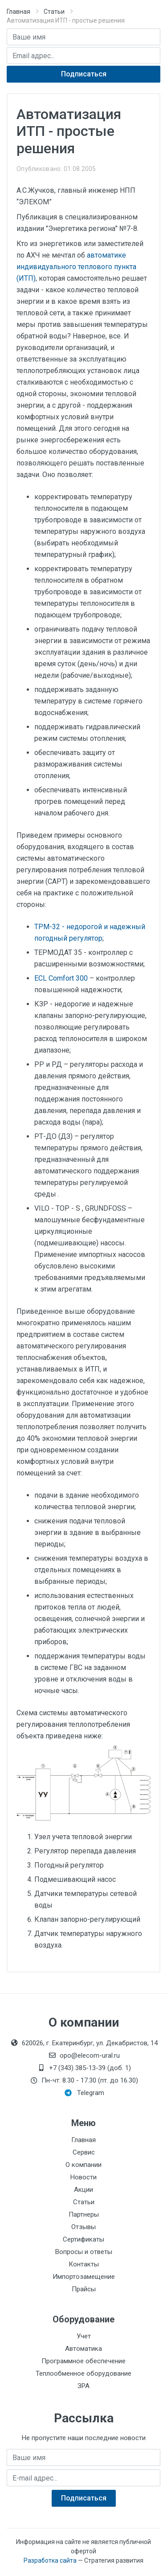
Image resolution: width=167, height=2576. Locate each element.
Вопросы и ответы (83, 2252)
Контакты (84, 2264)
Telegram (84, 2093)
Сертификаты (83, 2239)
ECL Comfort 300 (61, 978)
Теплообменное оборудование (83, 2373)
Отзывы (83, 2227)
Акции (83, 2190)
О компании (83, 2165)
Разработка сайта (50, 2560)
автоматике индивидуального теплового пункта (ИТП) (76, 266)
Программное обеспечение (83, 2361)
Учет (84, 2336)
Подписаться (83, 74)
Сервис (84, 2152)
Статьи (54, 11)
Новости (83, 2177)
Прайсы (84, 2289)
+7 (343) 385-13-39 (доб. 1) (84, 2068)
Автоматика (83, 2349)
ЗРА (83, 2386)
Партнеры (84, 2214)
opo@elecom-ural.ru (83, 2055)
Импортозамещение (84, 2277)
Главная (18, 11)
